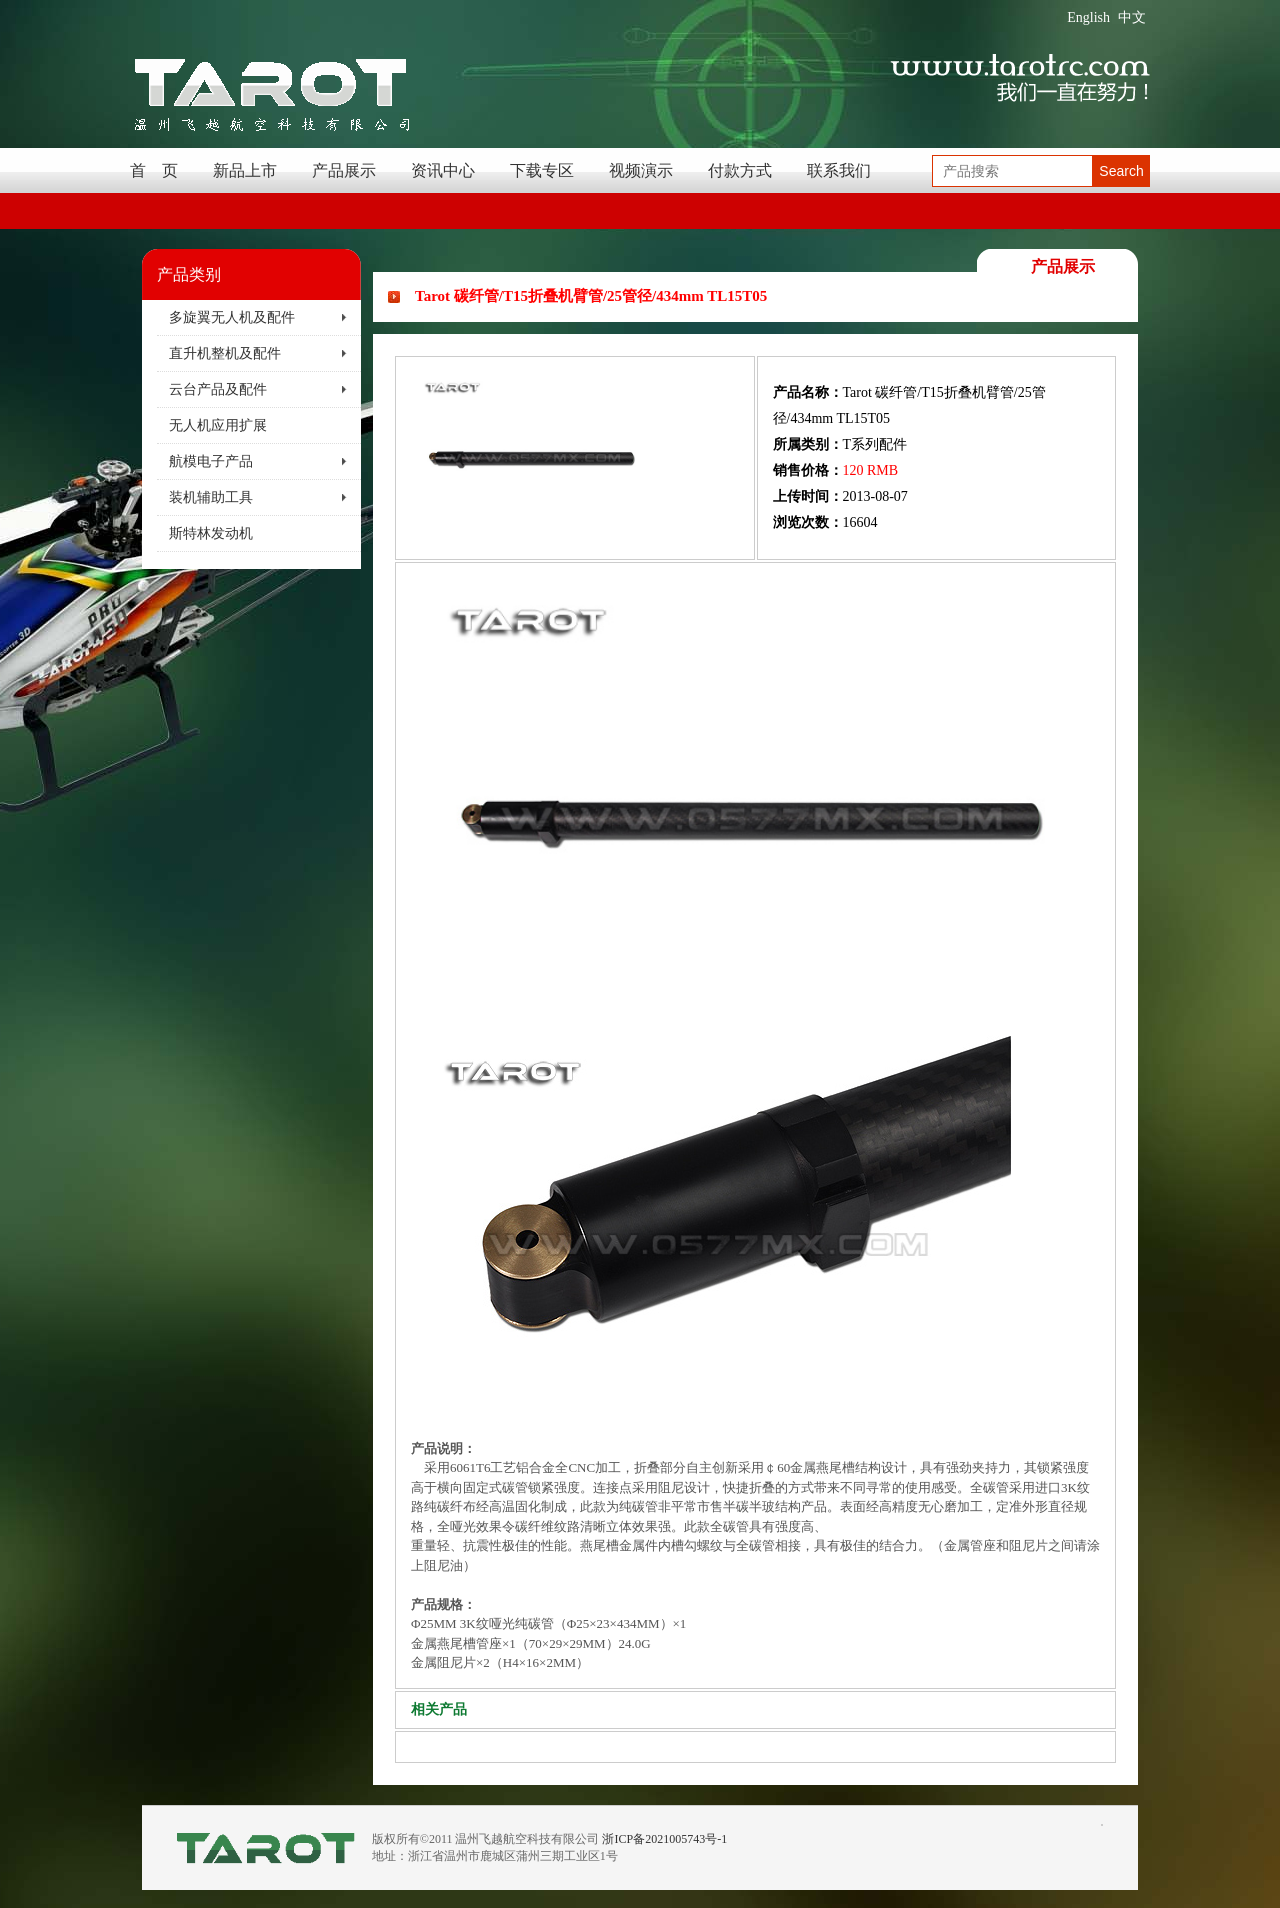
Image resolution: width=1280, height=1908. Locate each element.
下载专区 (542, 170)
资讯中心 (443, 170)
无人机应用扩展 (218, 425)
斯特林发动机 (211, 533)
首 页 (154, 170)
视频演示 (641, 170)
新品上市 (245, 170)
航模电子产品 (211, 461)
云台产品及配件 (218, 389)
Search (1121, 171)
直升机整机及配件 (225, 353)
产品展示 (344, 170)
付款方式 (740, 170)
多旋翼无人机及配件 (232, 317)
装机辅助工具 (211, 497)
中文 (1132, 17)
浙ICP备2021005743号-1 (664, 1839)
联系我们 (839, 170)
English (1088, 17)
